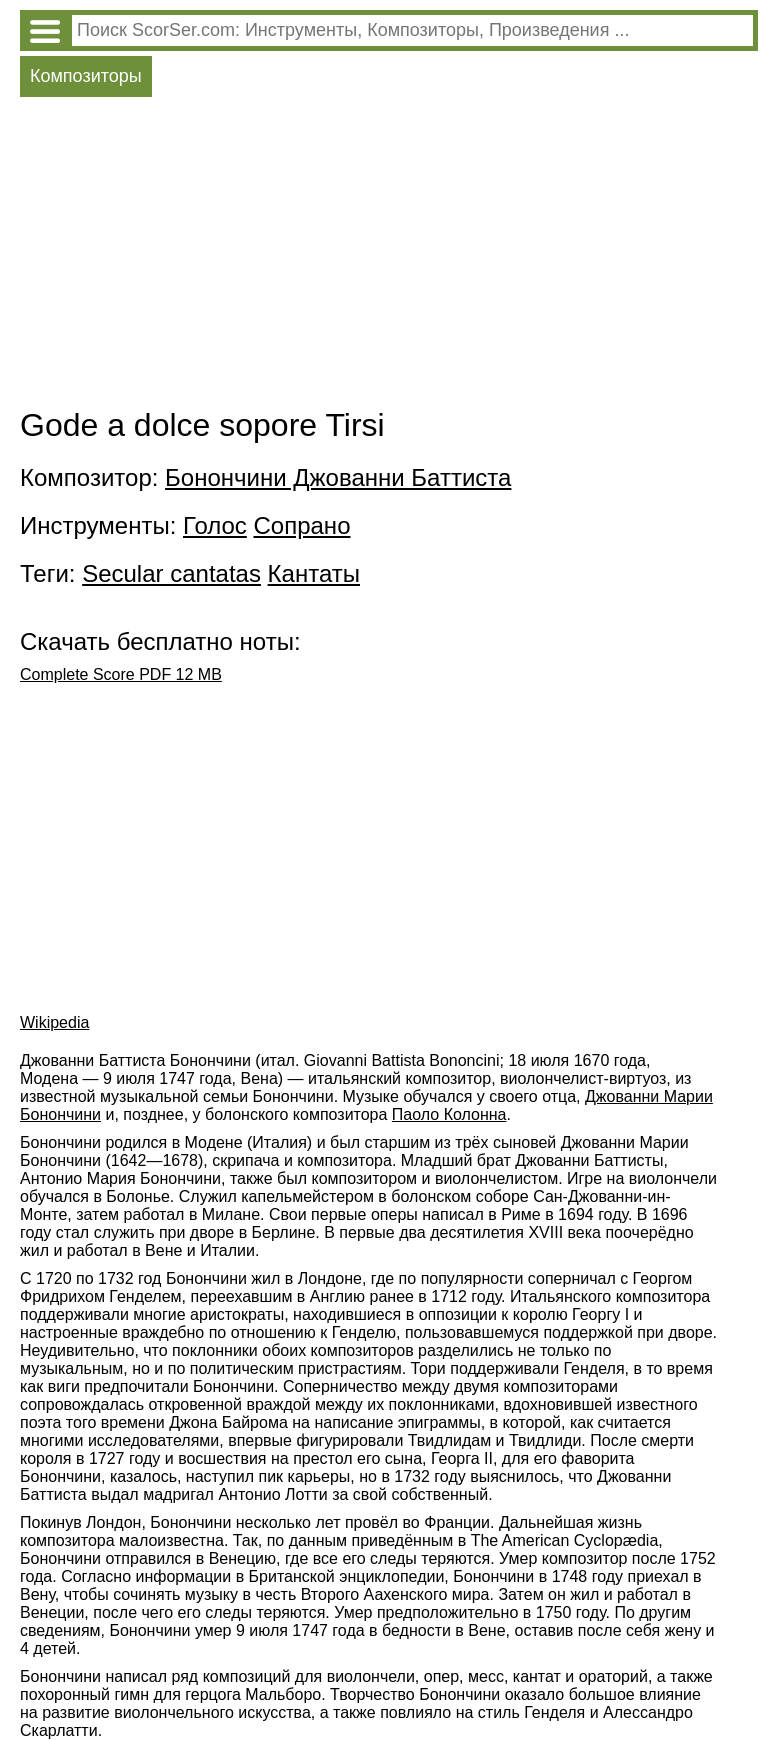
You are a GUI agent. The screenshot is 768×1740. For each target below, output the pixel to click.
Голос (215, 525)
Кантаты (314, 573)
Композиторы (86, 76)
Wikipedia (54, 1022)
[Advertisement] (389, 257)
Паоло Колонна (449, 1114)
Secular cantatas (171, 573)
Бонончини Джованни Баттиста (338, 477)
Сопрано (302, 525)
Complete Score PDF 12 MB (121, 674)
